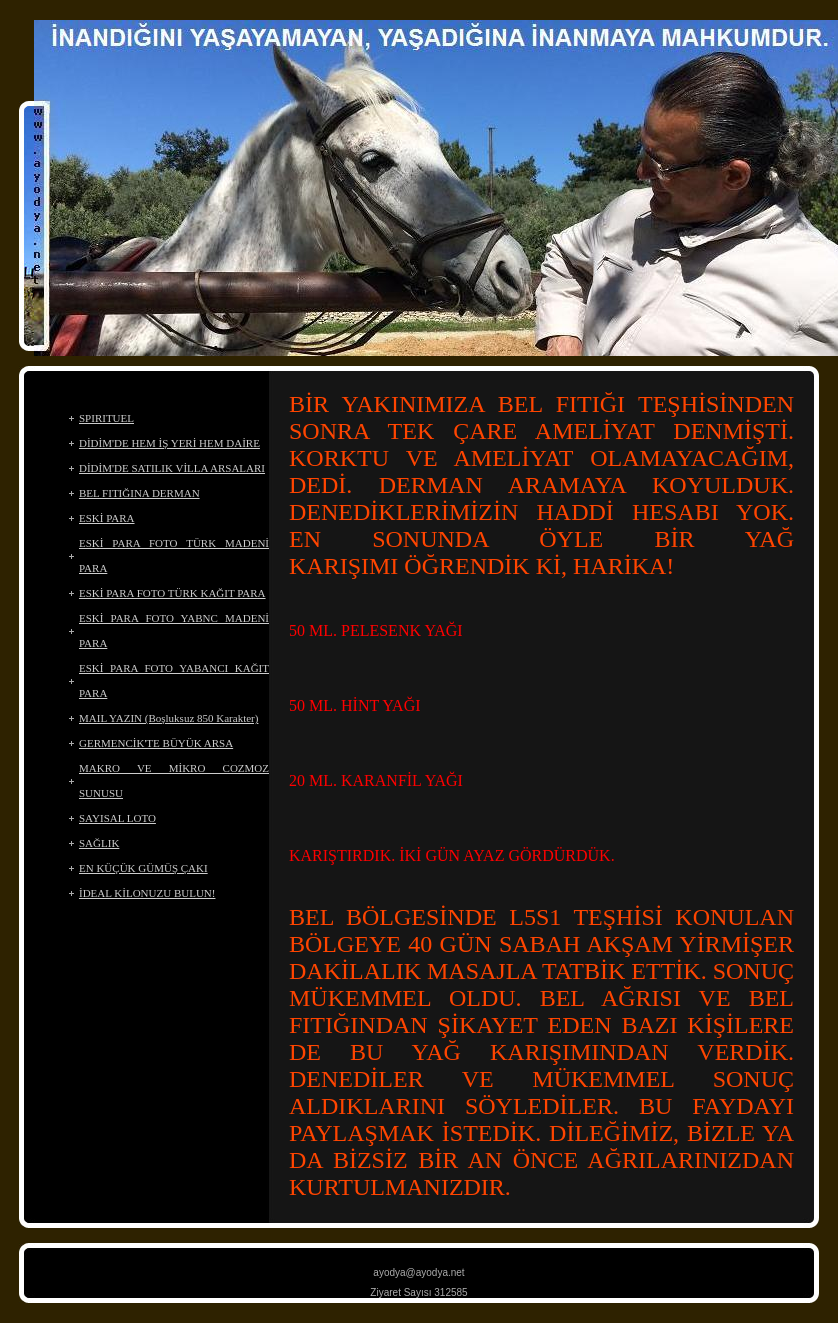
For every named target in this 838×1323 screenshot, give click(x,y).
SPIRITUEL (106, 418)
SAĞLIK (99, 843)
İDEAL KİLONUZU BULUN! (147, 893)
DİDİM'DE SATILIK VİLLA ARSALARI (172, 468)
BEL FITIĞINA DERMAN (139, 493)
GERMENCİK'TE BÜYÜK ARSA (156, 743)
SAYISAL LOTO (117, 818)
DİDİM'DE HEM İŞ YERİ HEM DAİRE (169, 443)
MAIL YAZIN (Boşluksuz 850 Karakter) (168, 718)
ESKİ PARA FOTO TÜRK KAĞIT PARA (172, 593)
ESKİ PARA (107, 518)
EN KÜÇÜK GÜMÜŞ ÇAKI (143, 868)
